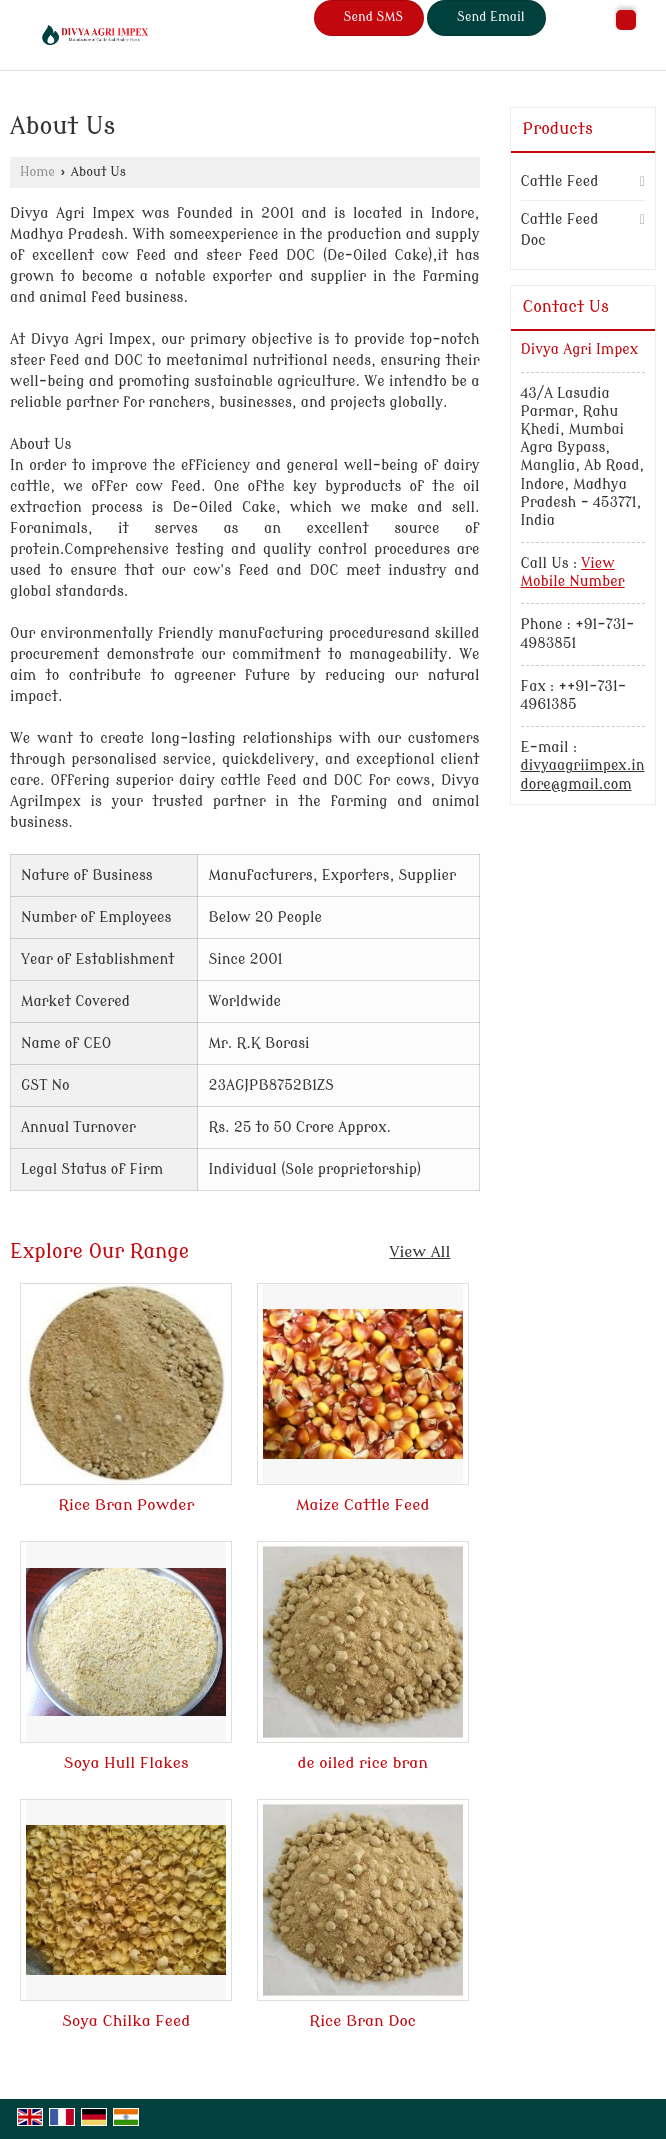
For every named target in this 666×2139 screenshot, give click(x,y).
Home (37, 172)
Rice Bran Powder (126, 1505)
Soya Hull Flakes (126, 1763)
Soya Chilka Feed (126, 2021)
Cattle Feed (560, 181)
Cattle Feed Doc (560, 230)
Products (558, 129)
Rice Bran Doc (362, 2021)
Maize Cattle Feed (362, 1505)
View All (420, 1252)
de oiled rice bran (362, 1763)
